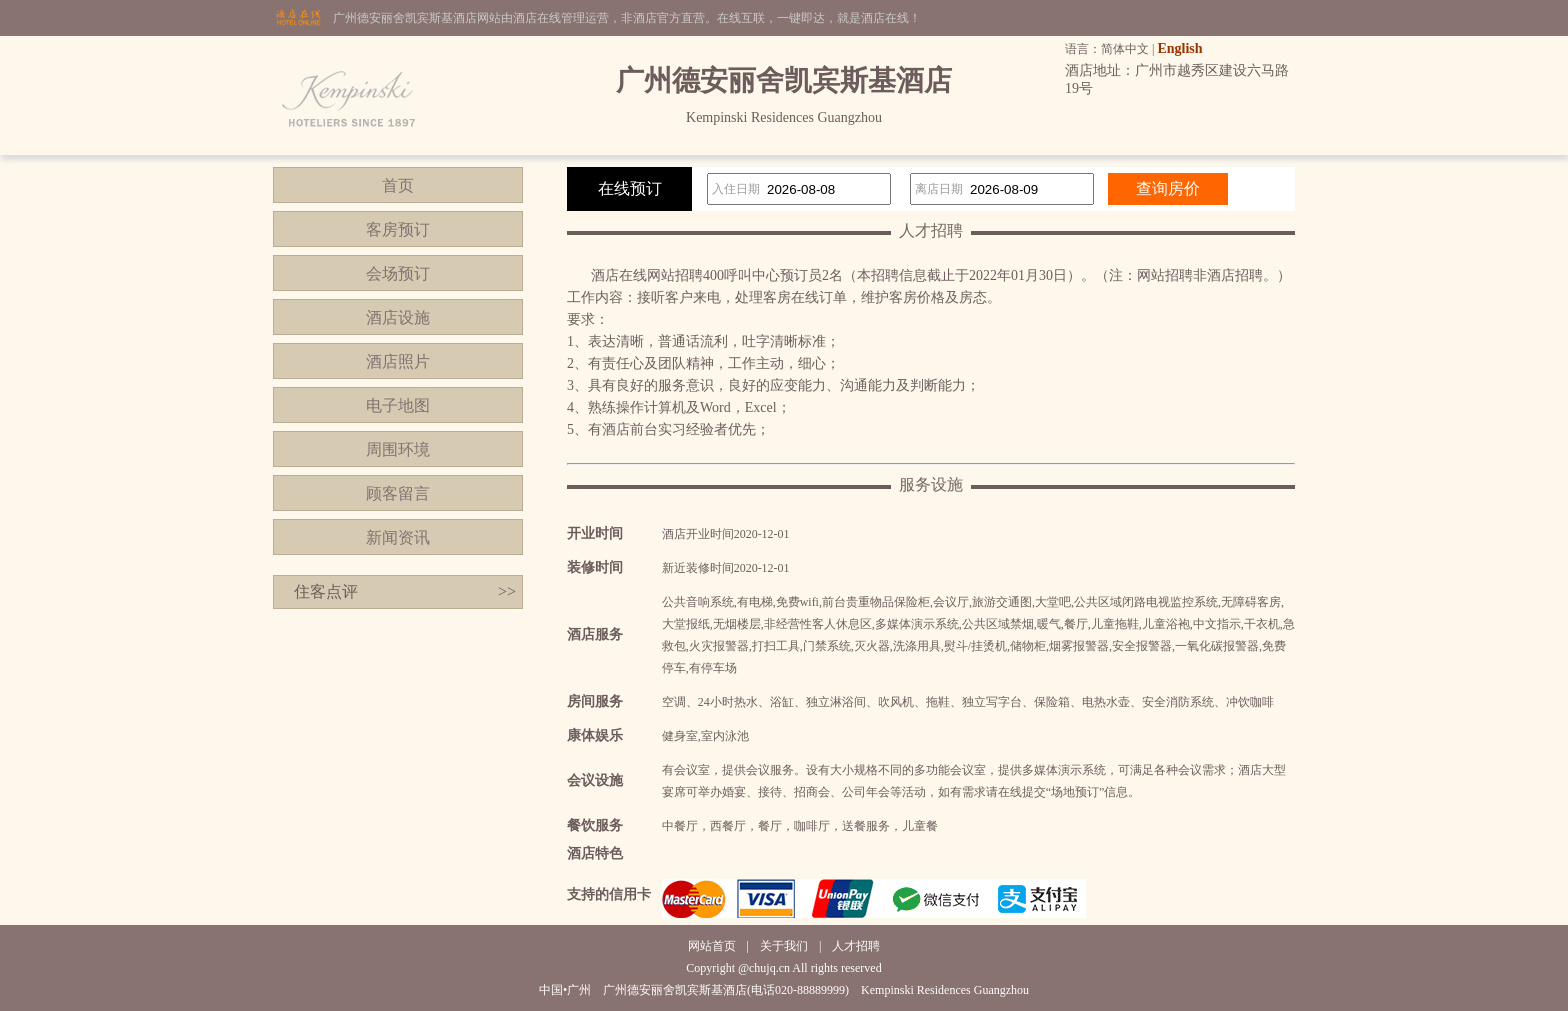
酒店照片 (398, 361)
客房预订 (398, 229)
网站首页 (712, 946)
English (1179, 48)
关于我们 (784, 946)
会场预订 (398, 273)
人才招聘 (856, 946)
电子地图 (398, 405)
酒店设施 (398, 317)
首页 (398, 185)
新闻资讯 (398, 537)
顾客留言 (398, 493)
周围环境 (398, 449)
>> (507, 591)
